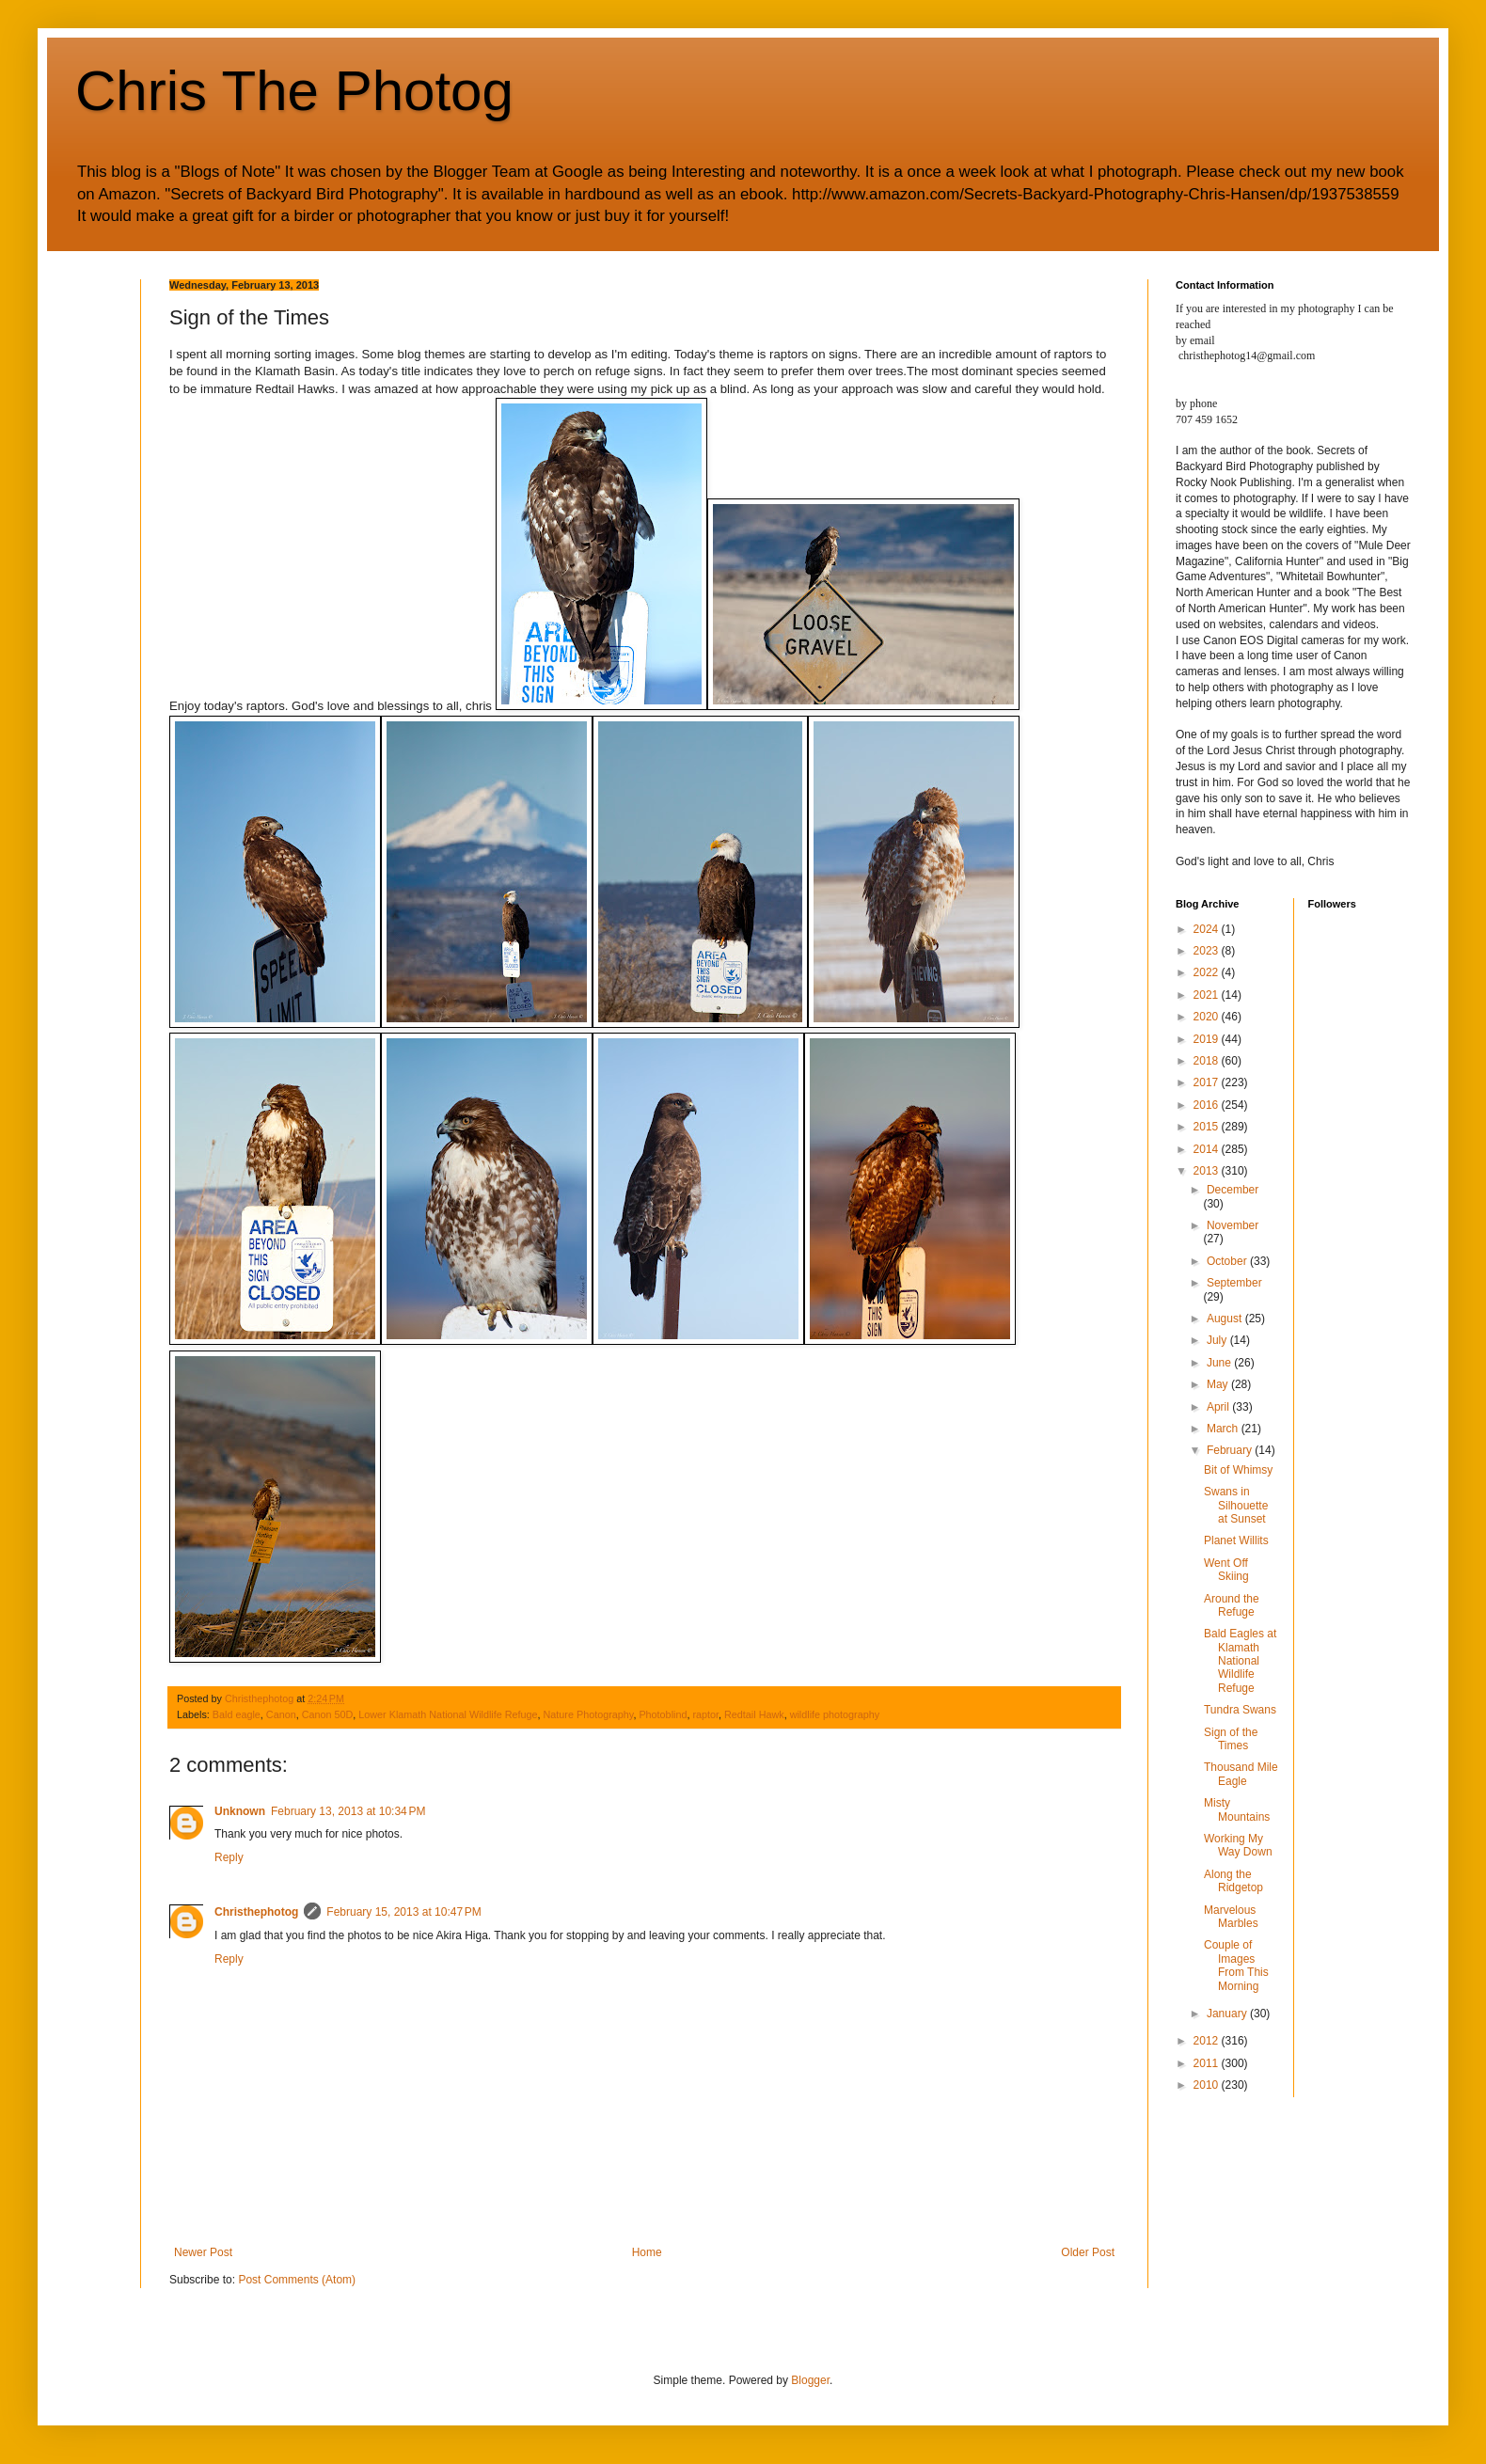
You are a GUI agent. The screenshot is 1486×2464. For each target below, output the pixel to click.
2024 (1208, 929)
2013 (1208, 1170)
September (1234, 1282)
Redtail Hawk (754, 1714)
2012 (1208, 2040)
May (1219, 1384)
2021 (1208, 995)
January (1228, 2013)
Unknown (239, 1811)
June (1220, 1362)
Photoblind (663, 1714)
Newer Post (203, 2252)
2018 (1208, 1060)
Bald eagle (237, 1714)
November (1232, 1225)
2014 (1208, 1149)
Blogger (810, 2380)
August (1226, 1318)
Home (647, 2252)
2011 (1208, 2063)
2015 (1208, 1126)
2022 (1208, 972)
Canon (281, 1714)
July (1218, 1340)
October (1228, 1261)
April (1219, 1407)
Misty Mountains (1237, 1809)
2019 (1208, 1039)
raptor (705, 1714)
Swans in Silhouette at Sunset (1236, 1505)
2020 (1208, 1016)
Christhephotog (256, 1912)
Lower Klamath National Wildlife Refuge (447, 1714)
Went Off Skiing (1226, 1569)
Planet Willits (1236, 1540)
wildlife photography (834, 1714)
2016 (1208, 1105)
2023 (1208, 950)
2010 (1208, 2085)
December (1232, 1189)
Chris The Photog (294, 90)
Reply (229, 1857)
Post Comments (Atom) (297, 2279)
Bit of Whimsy (1238, 1470)
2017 (1208, 1082)
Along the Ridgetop (1233, 1881)
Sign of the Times (1230, 1739)
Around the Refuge (1231, 1605)
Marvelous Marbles (1231, 1916)
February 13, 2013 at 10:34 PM (348, 1811)
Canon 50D (328, 1714)
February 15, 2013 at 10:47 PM (403, 1912)
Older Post (1087, 2252)
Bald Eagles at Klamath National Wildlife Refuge (1240, 1661)
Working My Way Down (1238, 1845)
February (1231, 1450)
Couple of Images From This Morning (1236, 1965)
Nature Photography (589, 1714)
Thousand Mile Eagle (1241, 1774)
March (1224, 1428)
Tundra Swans (1240, 1709)
